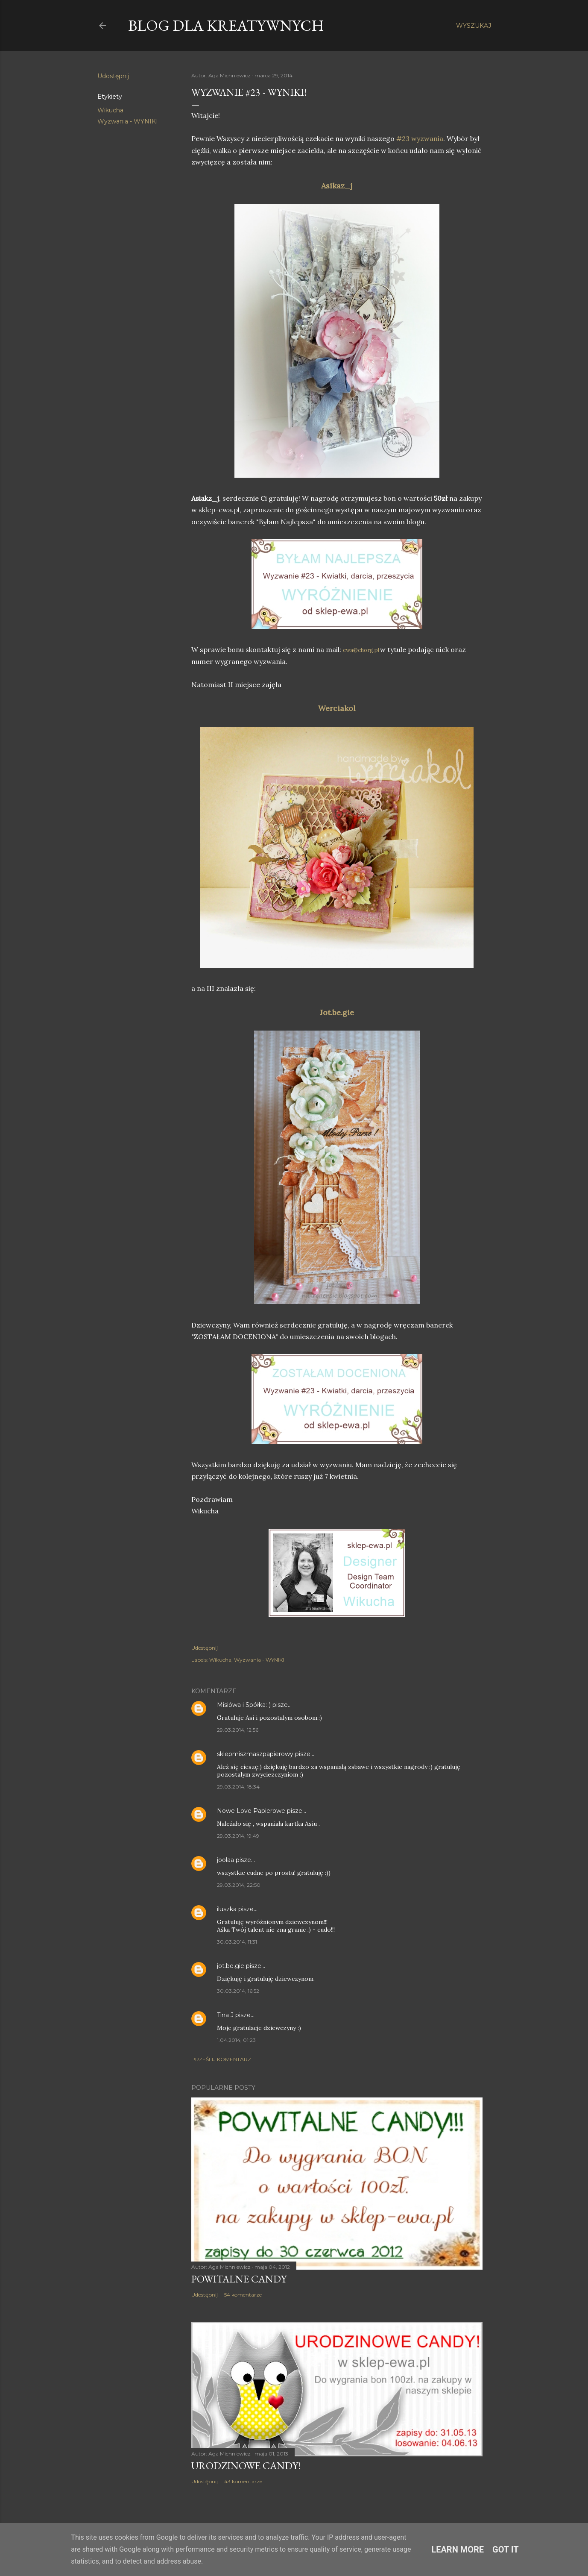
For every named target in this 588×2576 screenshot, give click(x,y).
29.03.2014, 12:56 (237, 1730)
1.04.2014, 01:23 (236, 2040)
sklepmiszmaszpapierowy (255, 1754)
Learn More (457, 2549)
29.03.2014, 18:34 (238, 1786)
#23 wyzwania (419, 138)
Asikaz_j (336, 186)
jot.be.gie (230, 1966)
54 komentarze (243, 2294)
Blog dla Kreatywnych (226, 25)
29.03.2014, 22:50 (238, 1885)
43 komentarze (243, 2481)
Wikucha (110, 110)
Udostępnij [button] (113, 76)
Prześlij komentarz (221, 2059)
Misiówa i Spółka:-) (244, 1705)
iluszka (227, 1909)
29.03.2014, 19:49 (238, 1836)
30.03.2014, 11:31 (237, 1942)
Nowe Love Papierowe (251, 1811)
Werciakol (337, 708)
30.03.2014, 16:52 (238, 1991)
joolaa (225, 1860)
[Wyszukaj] (473, 25)
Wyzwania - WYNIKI (127, 121)
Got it (505, 2549)
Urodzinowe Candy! (246, 2465)
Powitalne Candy (239, 2278)
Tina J (225, 2015)
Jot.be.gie (337, 1012)
